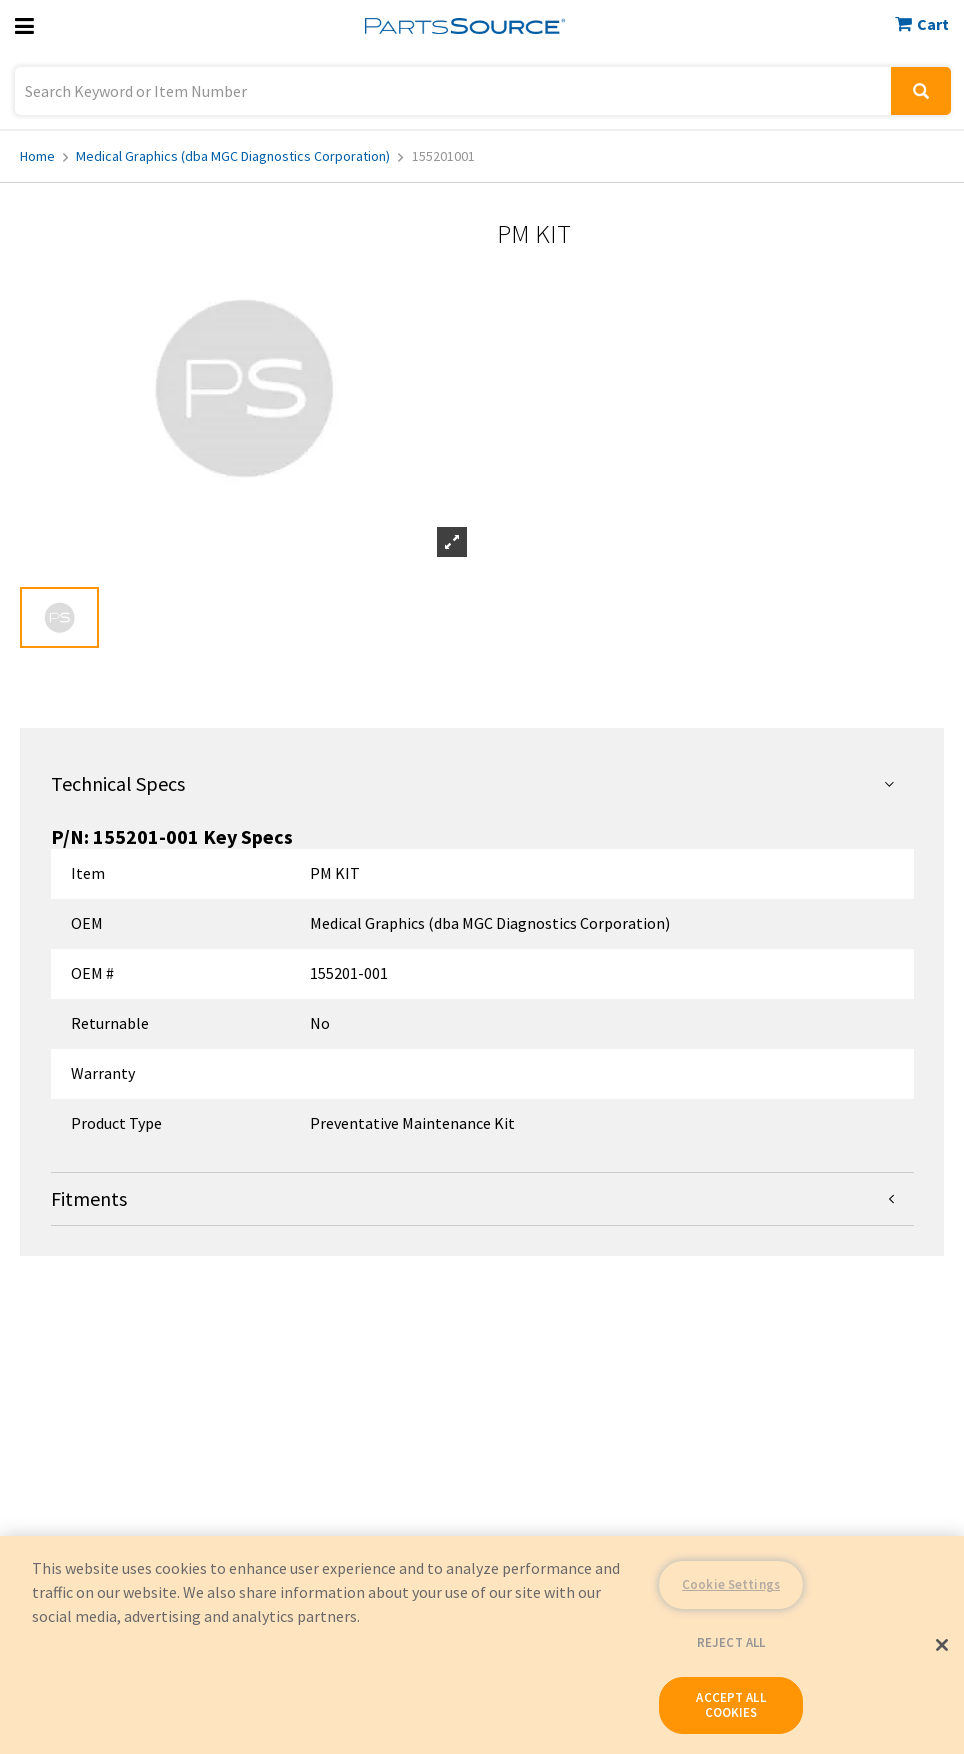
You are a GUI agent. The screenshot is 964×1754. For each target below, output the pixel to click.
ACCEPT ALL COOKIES (730, 1705)
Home (44, 156)
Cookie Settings (731, 1584)
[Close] (942, 1645)
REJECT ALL (731, 1642)
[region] (482, 1645)
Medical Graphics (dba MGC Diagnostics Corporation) (239, 156)
